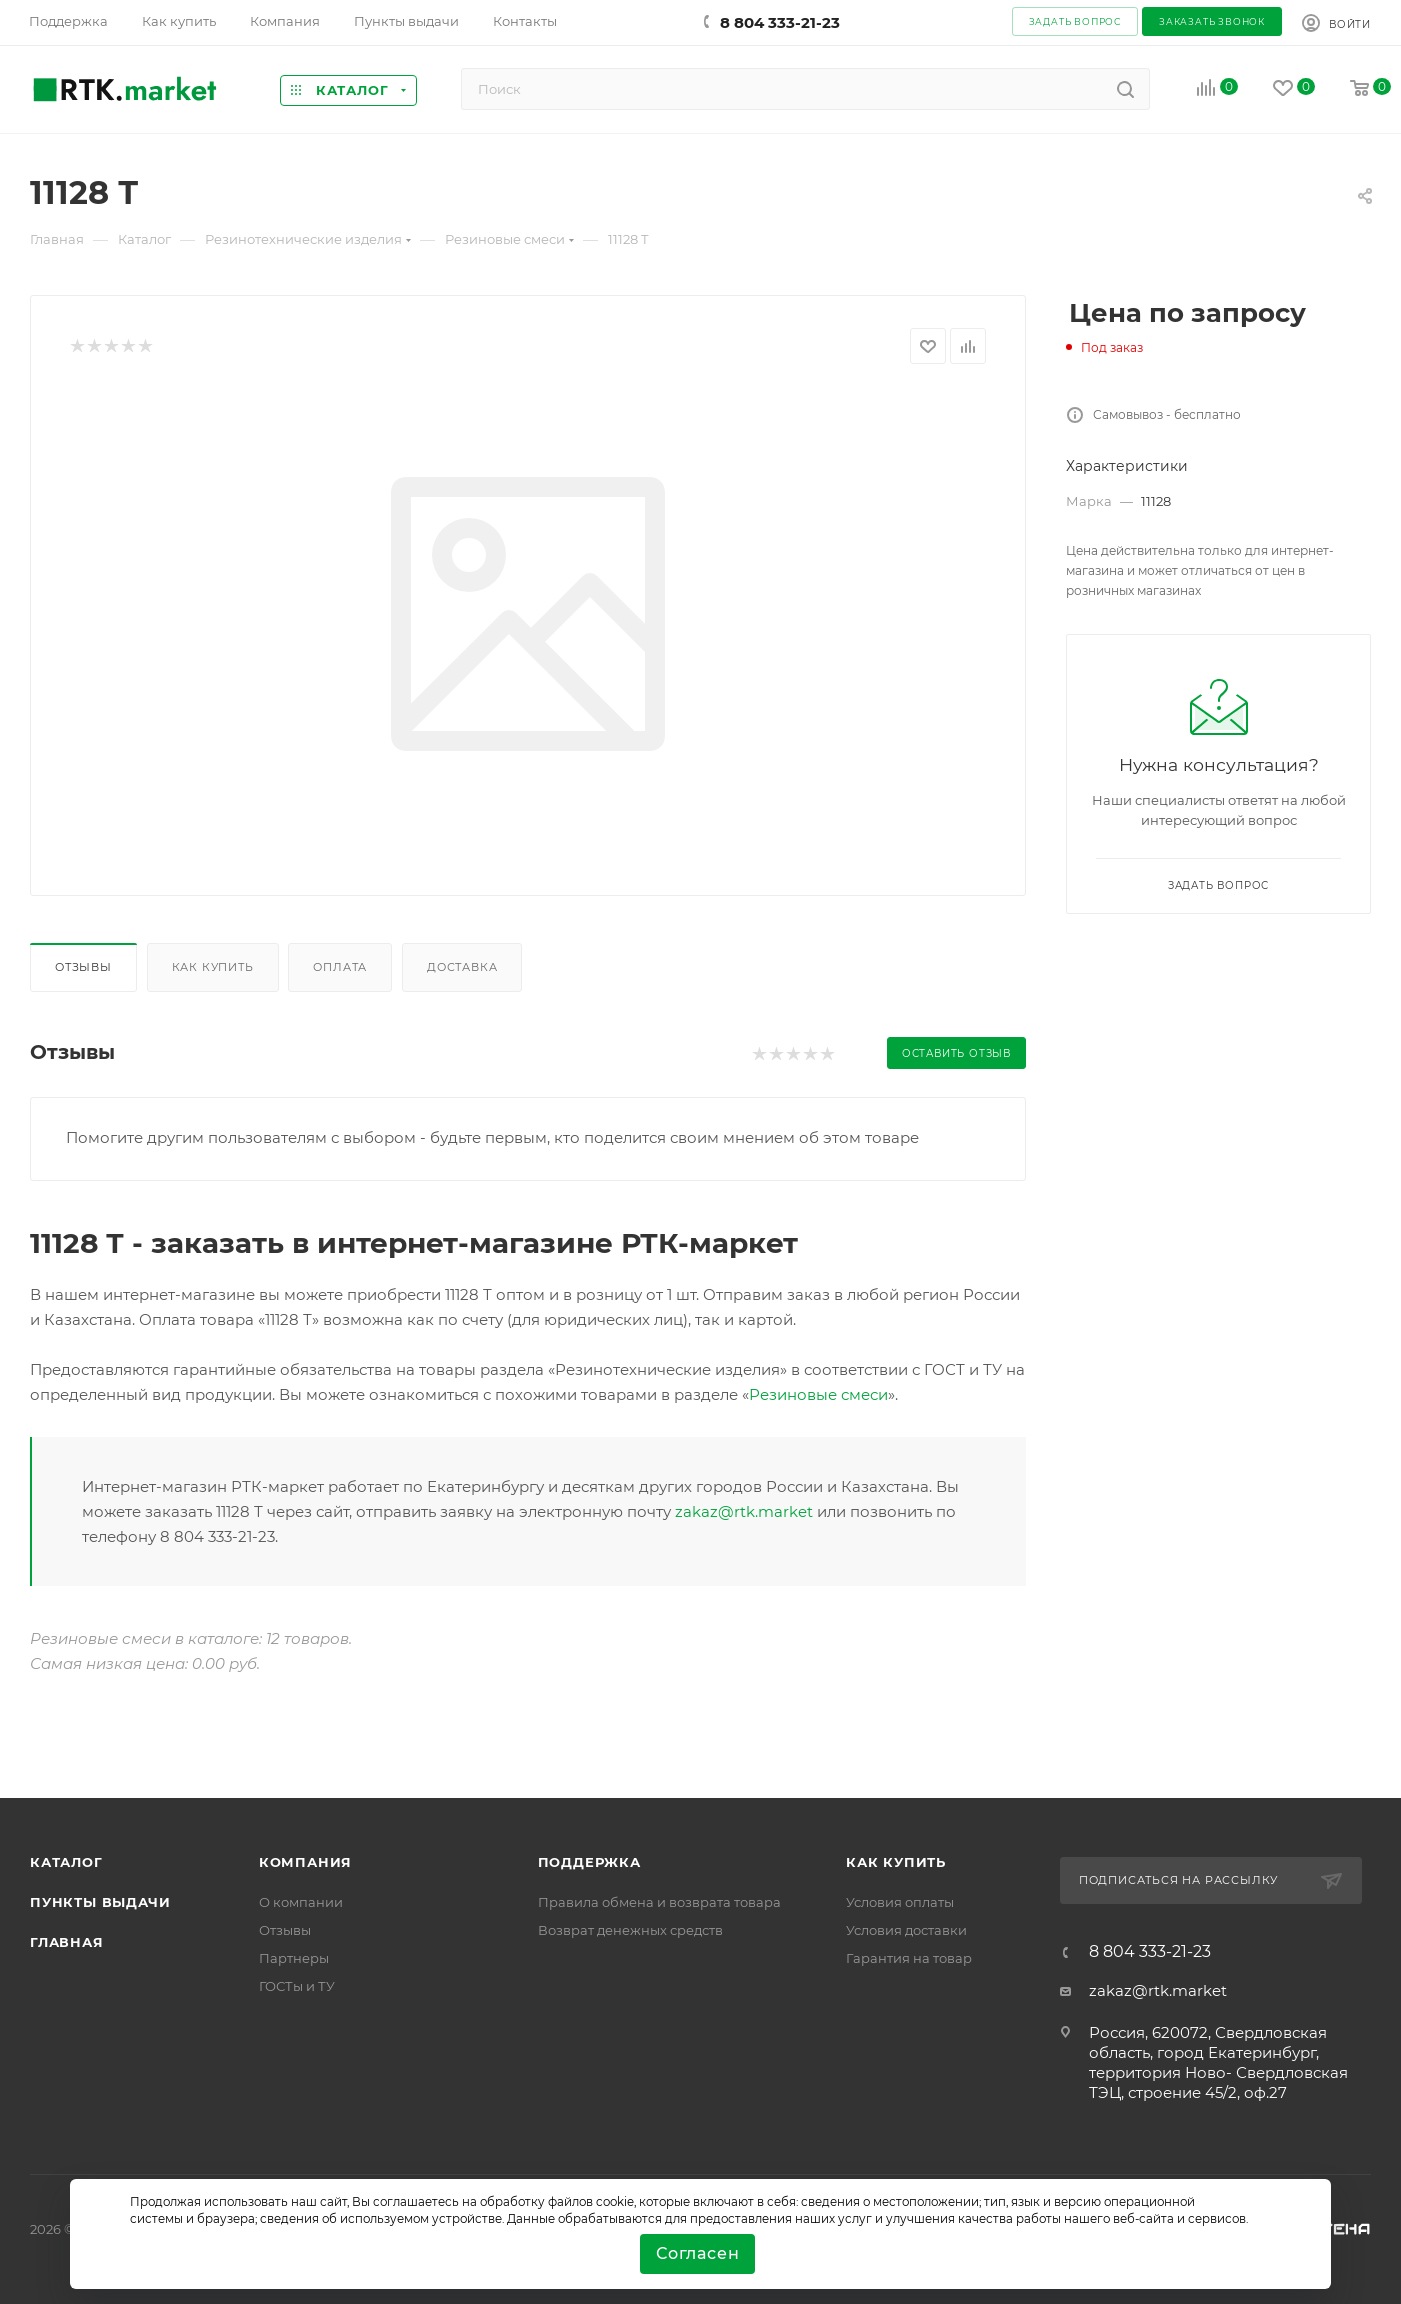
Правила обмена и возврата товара (659, 1902)
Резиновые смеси (818, 1394)
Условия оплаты (900, 1902)
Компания (305, 1862)
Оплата (340, 967)
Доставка (462, 967)
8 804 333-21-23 (780, 22)
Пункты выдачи (100, 1902)
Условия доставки (906, 1930)
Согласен (697, 2253)
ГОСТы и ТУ (297, 1986)
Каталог (66, 1862)
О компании (301, 1902)
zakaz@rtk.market (744, 1511)
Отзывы (83, 967)
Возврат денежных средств (630, 1930)
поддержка (589, 1862)
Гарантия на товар (909, 1958)
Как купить (213, 967)
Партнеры (294, 1958)
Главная (67, 1942)
